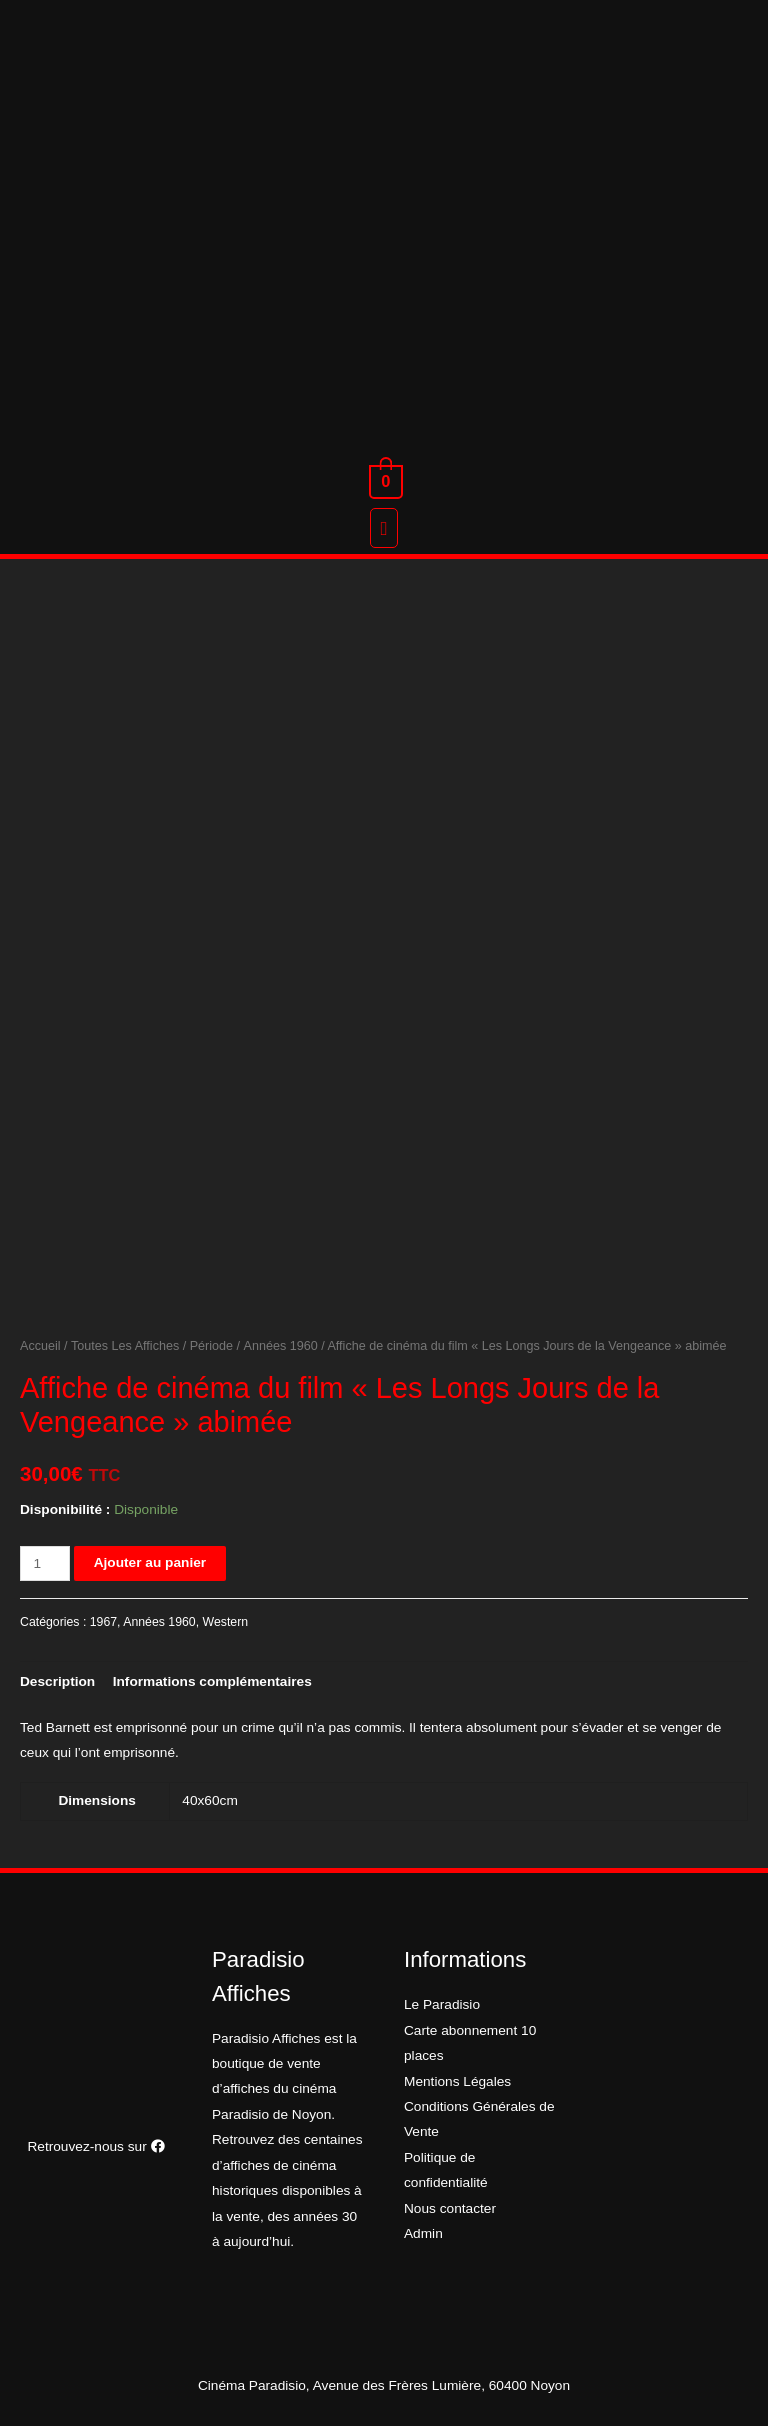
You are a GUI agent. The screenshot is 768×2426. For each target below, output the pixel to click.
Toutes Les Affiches (125, 1346)
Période (211, 1346)
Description (57, 1681)
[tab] (57, 1681)
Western (226, 1622)
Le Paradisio (442, 2004)
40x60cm (209, 1800)
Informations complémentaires (212, 1681)
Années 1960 (281, 1346)
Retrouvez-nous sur (95, 2146)
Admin (423, 2233)
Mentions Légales (457, 2081)
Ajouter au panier (150, 1562)
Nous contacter (450, 2208)
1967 (103, 1622)
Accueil (40, 1346)
